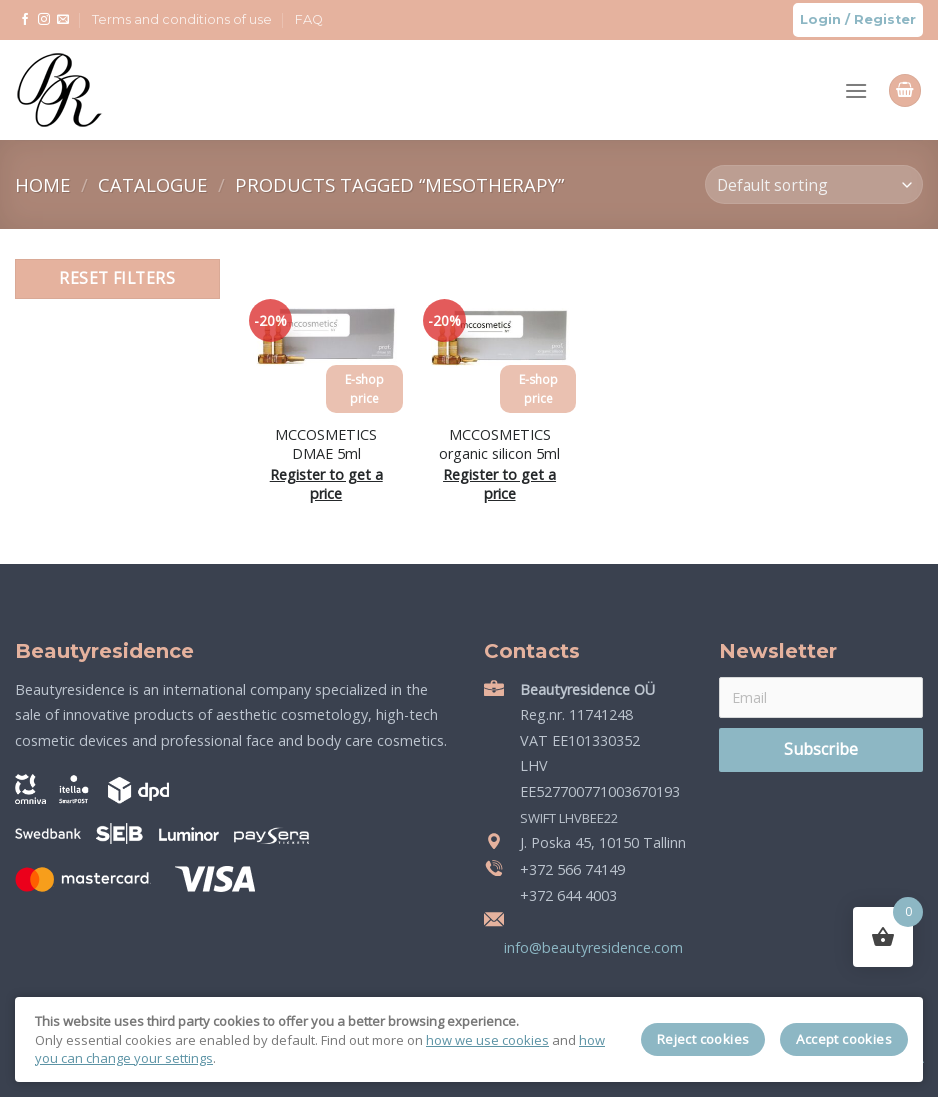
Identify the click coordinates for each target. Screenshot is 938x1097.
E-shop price (364, 389)
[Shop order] (814, 184)
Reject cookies (703, 1039)
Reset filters (117, 278)
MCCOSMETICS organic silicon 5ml (499, 444)
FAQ (309, 19)
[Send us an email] (63, 20)
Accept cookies (844, 1039)
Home (45, 184)
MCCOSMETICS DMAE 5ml (326, 444)
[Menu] (856, 90)
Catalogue (155, 184)
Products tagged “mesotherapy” (399, 184)
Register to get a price (326, 484)
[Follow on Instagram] (44, 20)
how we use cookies (487, 1040)
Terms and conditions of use (182, 19)
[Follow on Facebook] (25, 20)
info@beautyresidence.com (591, 947)
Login (820, 19)
